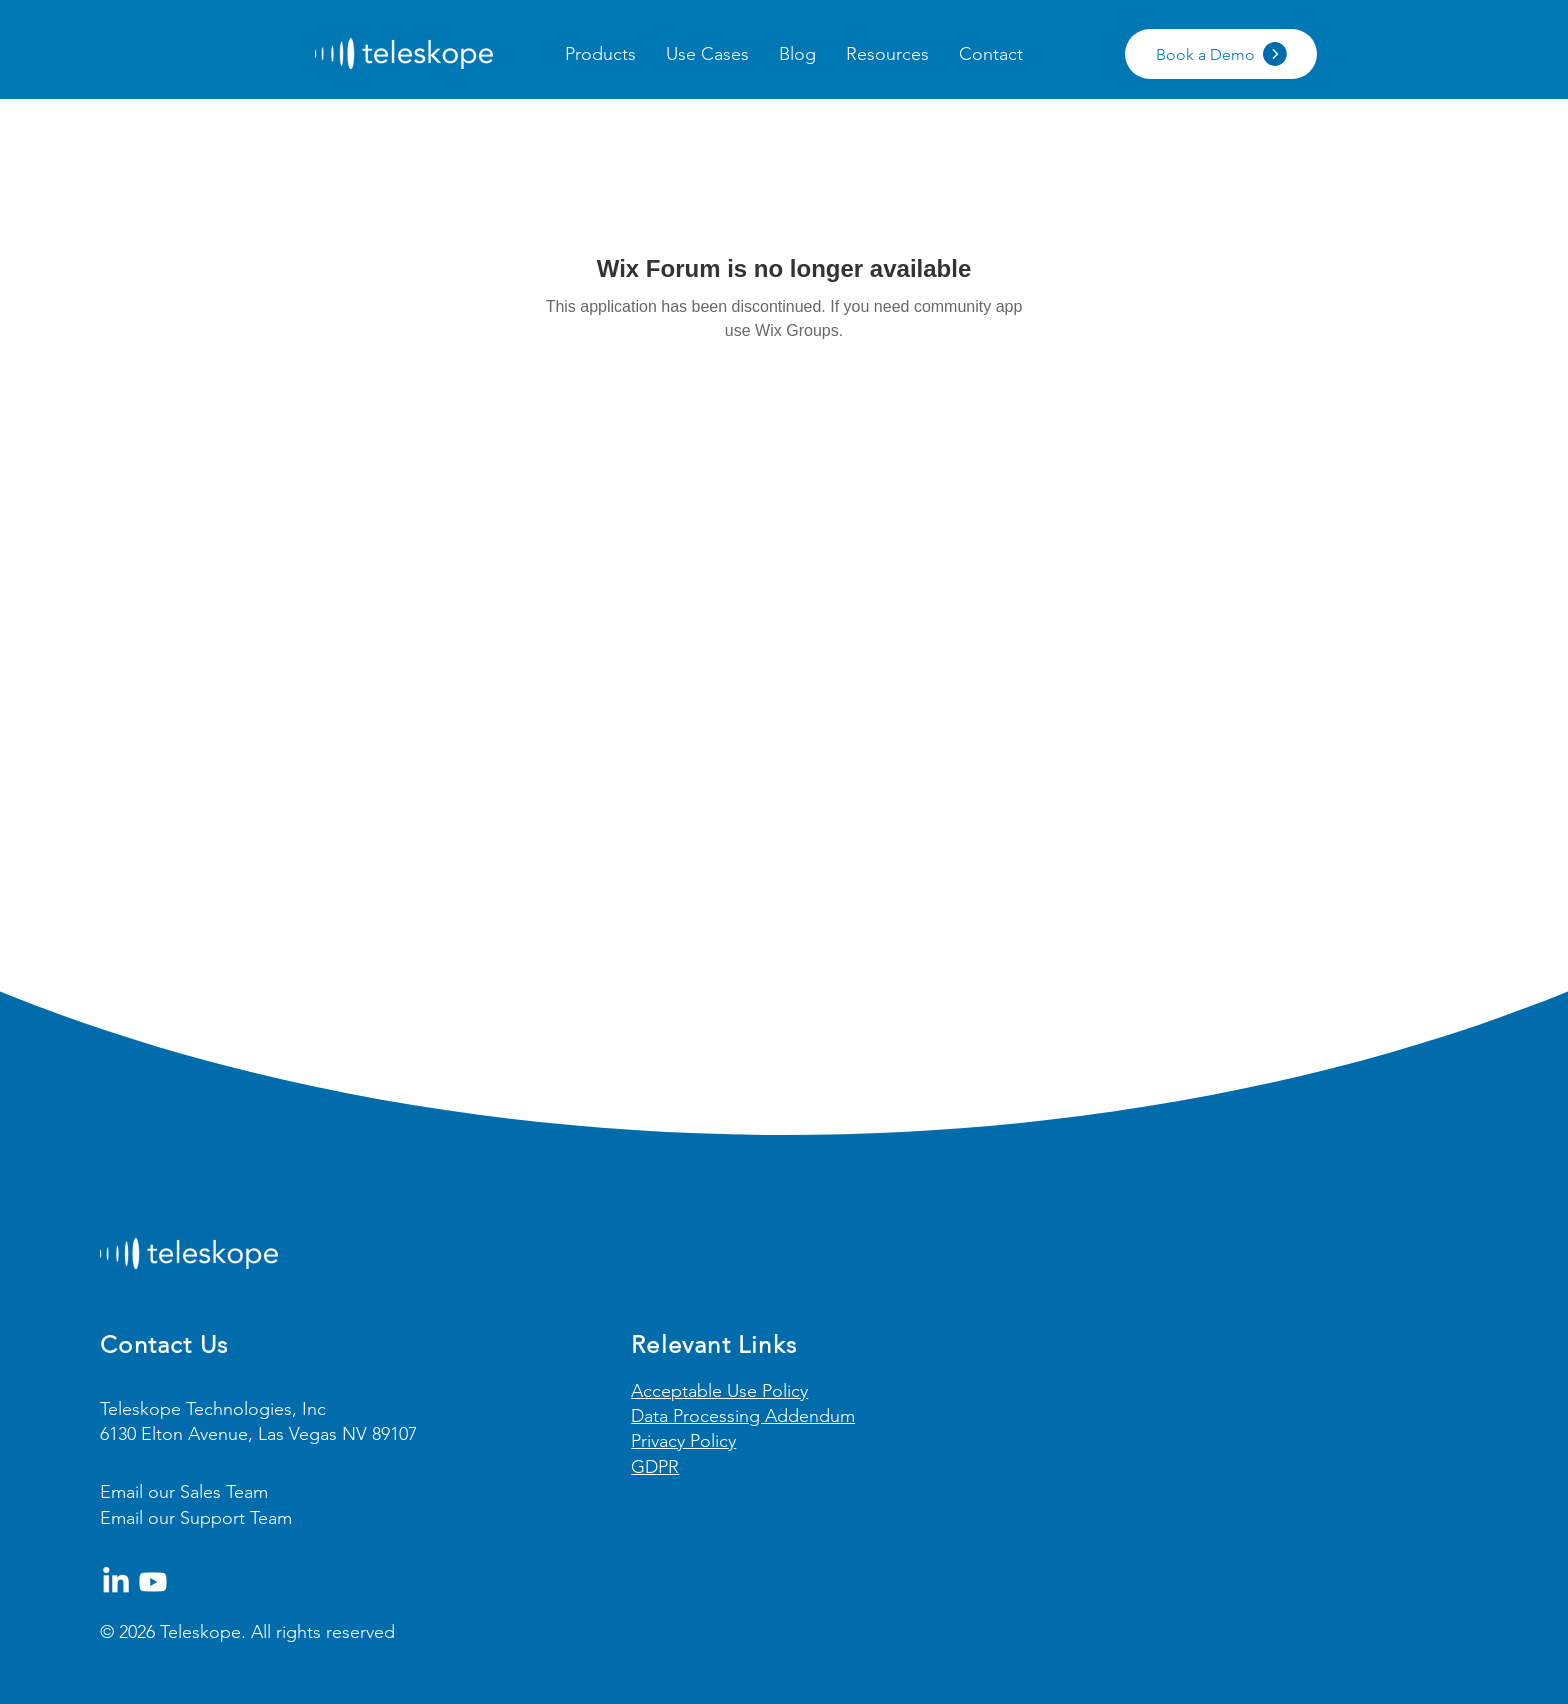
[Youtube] (153, 1582)
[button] (600, 54)
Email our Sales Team (184, 1492)
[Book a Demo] (1221, 54)
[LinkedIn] (116, 1582)
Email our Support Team (196, 1518)
